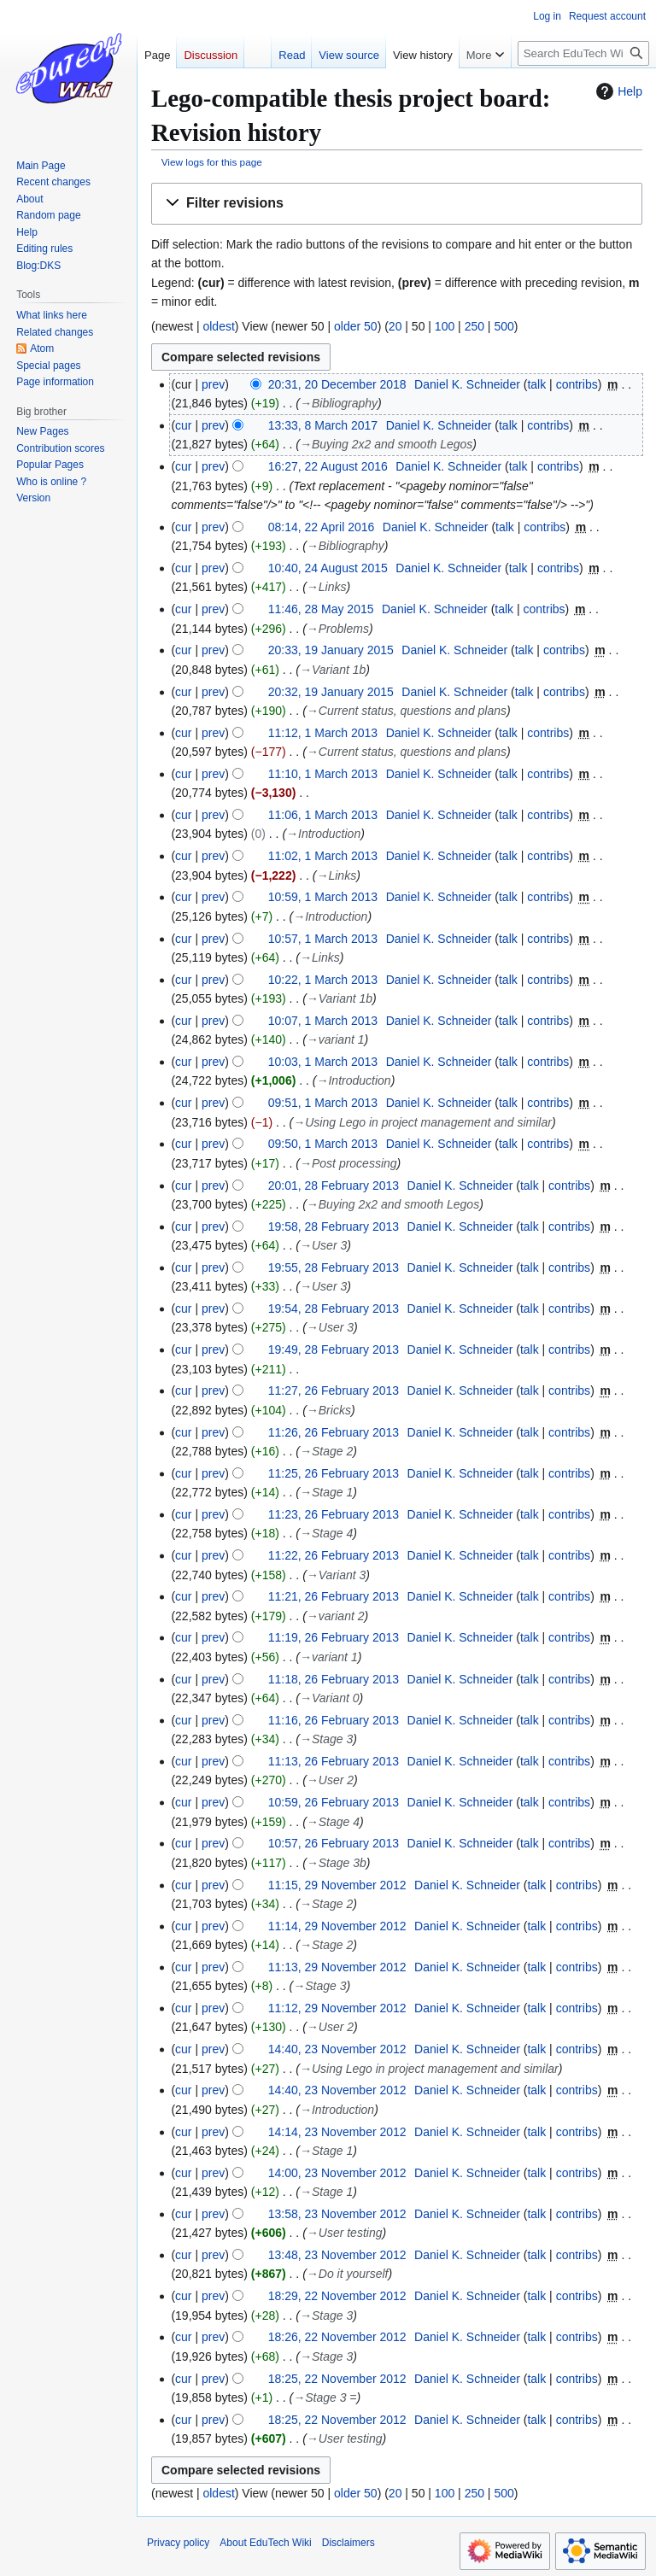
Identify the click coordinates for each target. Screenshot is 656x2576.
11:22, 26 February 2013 (333, 1555)
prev (213, 384)
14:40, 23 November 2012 (337, 2049)
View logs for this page (211, 161)
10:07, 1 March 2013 (323, 1020)
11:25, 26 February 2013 (333, 1473)
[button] (397, 203)
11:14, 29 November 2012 (337, 1926)
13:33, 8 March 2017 (323, 425)
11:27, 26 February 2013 (333, 1390)
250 (474, 326)
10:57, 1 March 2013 (323, 939)
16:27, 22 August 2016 (328, 466)
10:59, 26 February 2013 (333, 1802)
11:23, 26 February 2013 (333, 1514)
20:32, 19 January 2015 (331, 692)
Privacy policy (178, 2543)
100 (444, 326)
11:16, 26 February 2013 (333, 1720)
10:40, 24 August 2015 (328, 568)
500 (503, 326)
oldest (218, 326)
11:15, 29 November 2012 (337, 1885)
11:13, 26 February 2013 (333, 1761)
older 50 (356, 326)
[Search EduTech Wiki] (583, 53)
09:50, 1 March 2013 (323, 1143)
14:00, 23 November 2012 (337, 2173)
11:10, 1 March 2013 (323, 774)
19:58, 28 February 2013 (333, 1226)
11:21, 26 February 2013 (333, 1596)
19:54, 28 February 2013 (333, 1308)
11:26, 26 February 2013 (333, 1432)
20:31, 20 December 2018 (337, 384)
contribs (577, 384)
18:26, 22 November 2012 (337, 2337)
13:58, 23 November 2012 (337, 2214)
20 (395, 326)
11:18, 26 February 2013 (333, 1679)
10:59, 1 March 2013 (323, 897)
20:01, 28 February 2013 (333, 1185)
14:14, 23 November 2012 (337, 2132)
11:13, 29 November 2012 (337, 1967)
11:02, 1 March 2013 (323, 856)
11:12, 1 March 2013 (323, 733)
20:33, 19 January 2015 (331, 650)
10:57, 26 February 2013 (333, 1843)
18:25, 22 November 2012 (337, 2379)
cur (183, 425)
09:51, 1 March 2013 (323, 1102)
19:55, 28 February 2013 (333, 1267)
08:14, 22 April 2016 (321, 527)
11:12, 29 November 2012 (337, 2008)
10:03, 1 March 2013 (323, 1061)
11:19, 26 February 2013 (333, 1637)
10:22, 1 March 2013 (323, 979)
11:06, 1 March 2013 (323, 815)
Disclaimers (348, 2543)
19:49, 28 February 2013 (333, 1349)
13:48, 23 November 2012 (337, 2255)
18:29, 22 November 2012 (337, 2296)
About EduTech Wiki (265, 2543)
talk (536, 384)
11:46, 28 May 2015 (321, 609)
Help (617, 91)
